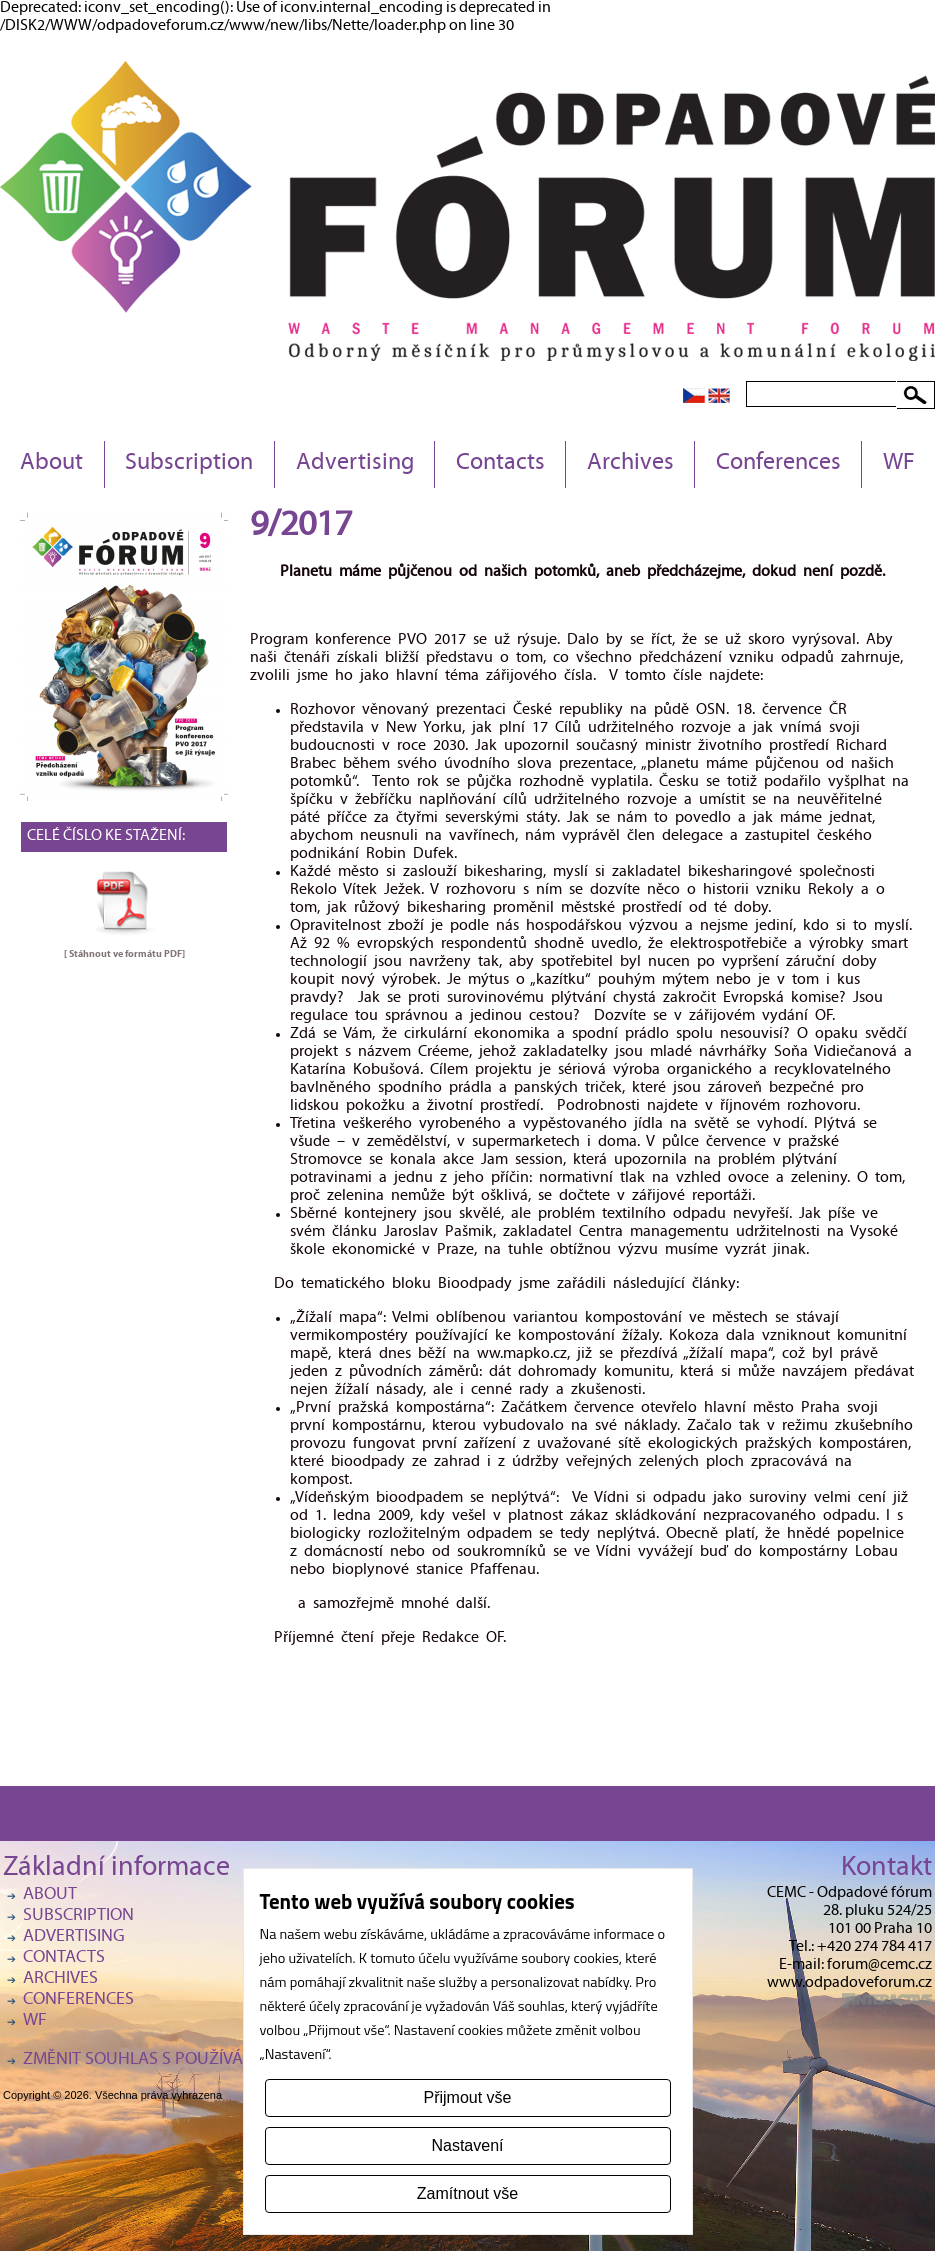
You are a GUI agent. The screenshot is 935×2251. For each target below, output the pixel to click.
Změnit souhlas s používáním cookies (183, 2060)
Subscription (189, 464)
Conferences (778, 464)
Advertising (355, 464)
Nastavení (467, 2145)
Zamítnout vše (467, 2193)
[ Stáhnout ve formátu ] (124, 954)
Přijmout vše (467, 2097)
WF (899, 464)
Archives (630, 464)
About (51, 464)
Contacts (500, 464)
